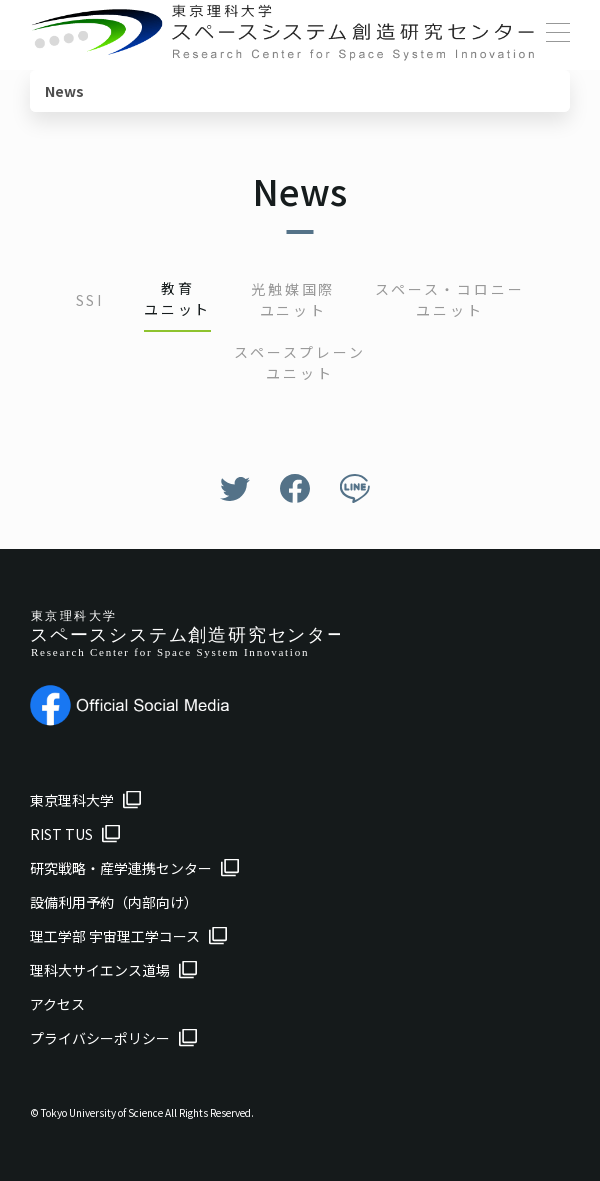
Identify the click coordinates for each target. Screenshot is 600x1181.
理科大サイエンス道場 (100, 970)
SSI (90, 300)
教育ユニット (177, 298)
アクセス (57, 1004)
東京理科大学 (72, 800)
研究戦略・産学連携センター (121, 868)
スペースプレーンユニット (299, 362)
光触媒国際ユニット (293, 299)
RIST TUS (61, 834)
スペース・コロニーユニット (449, 299)
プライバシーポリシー (100, 1038)
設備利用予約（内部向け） (114, 902)
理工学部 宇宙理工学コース (115, 936)
